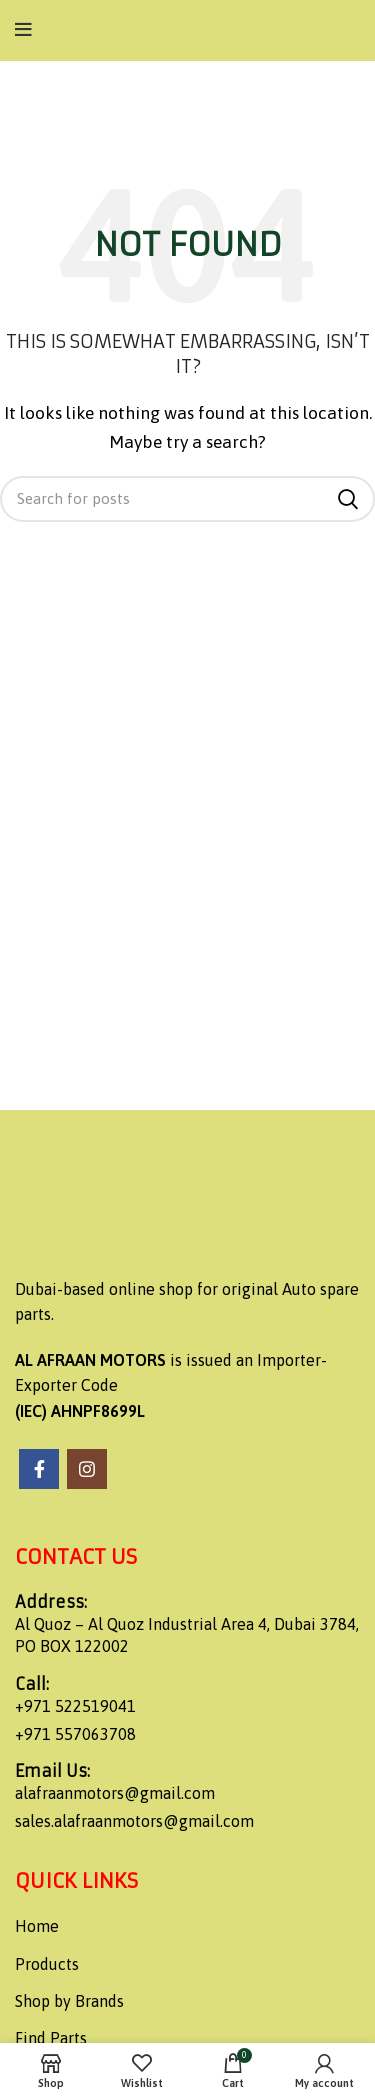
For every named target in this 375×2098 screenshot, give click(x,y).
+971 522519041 (75, 1706)
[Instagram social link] (87, 1469)
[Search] (187, 499)
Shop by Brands (69, 2001)
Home (37, 1926)
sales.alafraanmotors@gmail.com (134, 1821)
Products (47, 1964)
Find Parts (51, 2038)
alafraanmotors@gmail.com (115, 1793)
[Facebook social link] (39, 1469)
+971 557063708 (75, 1734)
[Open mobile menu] (23, 30)
